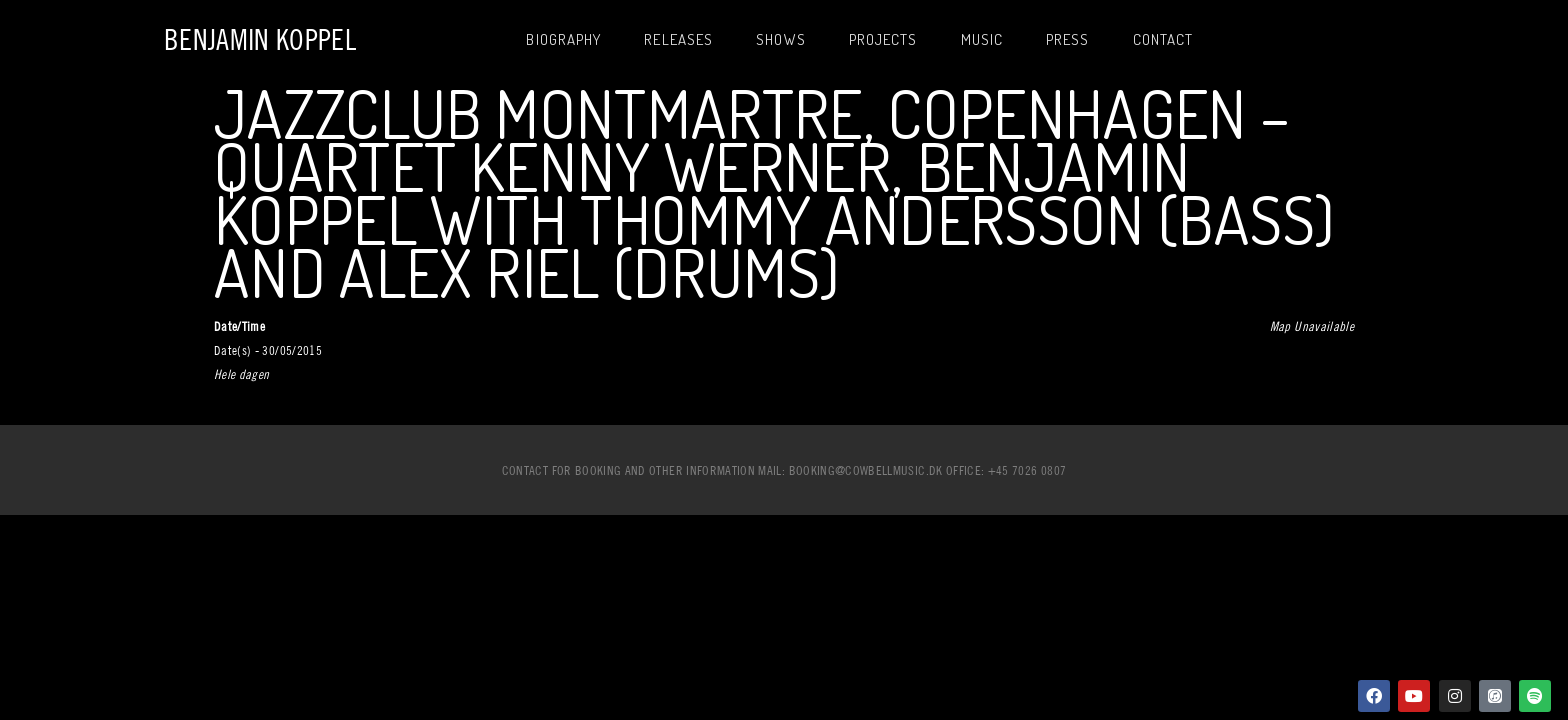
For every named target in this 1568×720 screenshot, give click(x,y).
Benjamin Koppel (260, 39)
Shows (781, 39)
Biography (563, 39)
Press (1068, 39)
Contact (1163, 39)
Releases (678, 39)
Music (982, 39)
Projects (883, 39)
